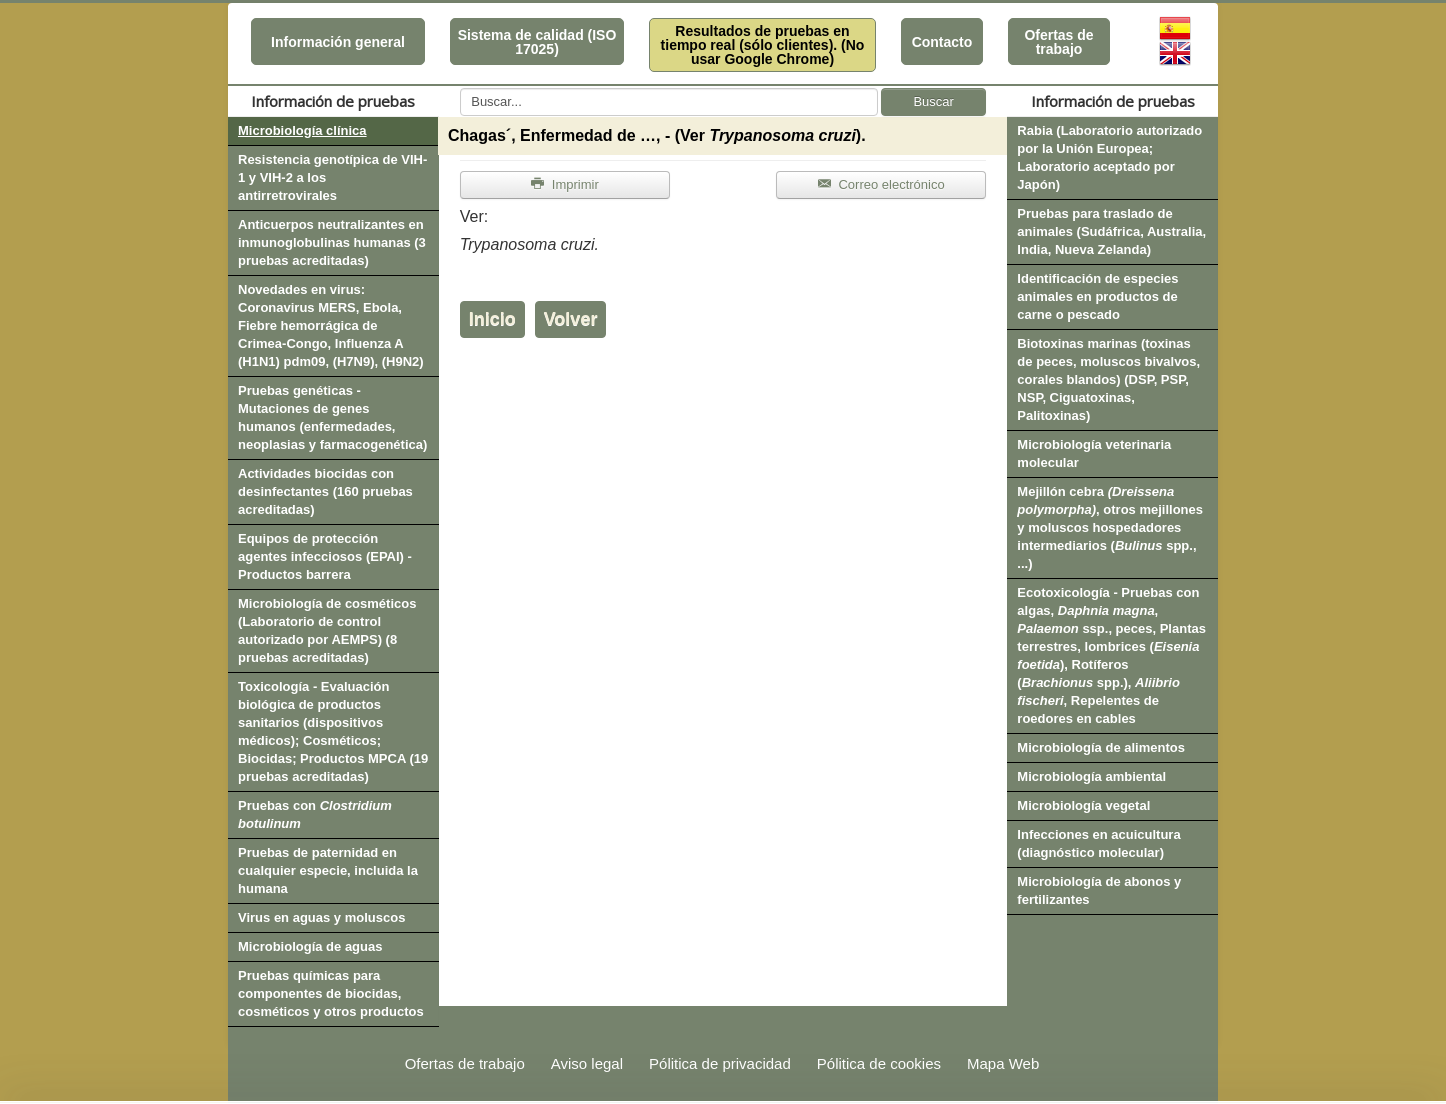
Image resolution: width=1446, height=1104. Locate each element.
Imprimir (565, 184)
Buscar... (460, 88)
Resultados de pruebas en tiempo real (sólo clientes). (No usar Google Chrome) (763, 45)
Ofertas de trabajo (1058, 42)
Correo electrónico (881, 184)
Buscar (933, 101)
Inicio (492, 319)
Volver (571, 319)
